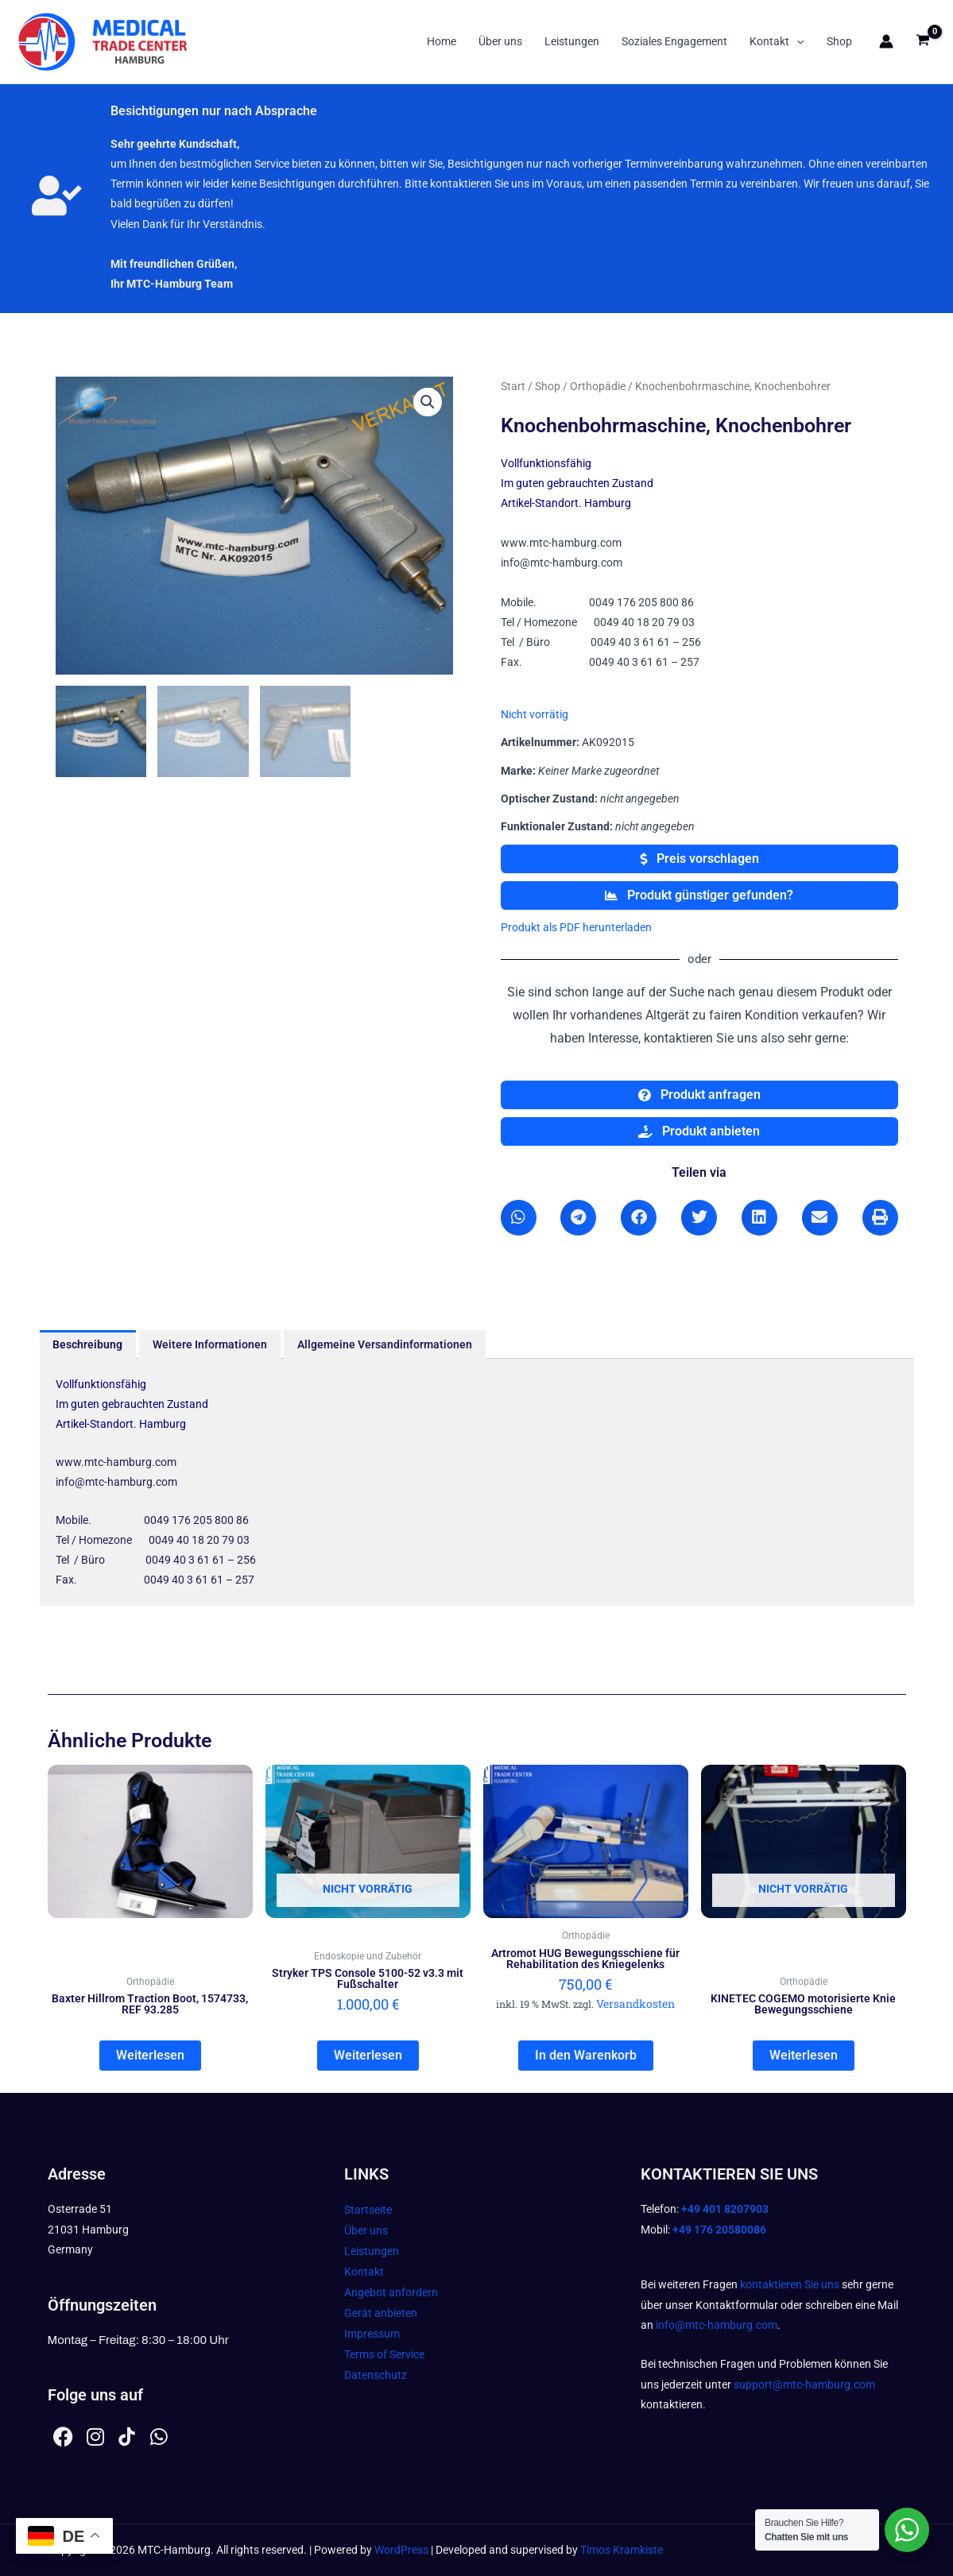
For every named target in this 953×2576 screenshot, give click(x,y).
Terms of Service (384, 2355)
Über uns (500, 41)
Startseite (368, 2210)
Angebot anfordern (391, 2293)
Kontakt (777, 41)
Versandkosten (635, 2003)
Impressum (372, 2334)
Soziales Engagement (674, 41)
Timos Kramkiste (621, 2549)
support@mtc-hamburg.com (804, 2384)
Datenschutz (375, 2375)
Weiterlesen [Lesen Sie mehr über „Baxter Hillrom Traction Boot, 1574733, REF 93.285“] (150, 2056)
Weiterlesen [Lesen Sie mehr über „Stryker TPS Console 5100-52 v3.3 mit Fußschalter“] (368, 2056)
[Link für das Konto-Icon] (886, 41)
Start (513, 386)
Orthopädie (598, 386)
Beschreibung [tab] (87, 1344)
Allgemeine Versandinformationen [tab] (384, 1344)
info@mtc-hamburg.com (716, 2325)
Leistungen (571, 41)
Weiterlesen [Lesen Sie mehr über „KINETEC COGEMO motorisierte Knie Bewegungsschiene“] (803, 2056)
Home (441, 41)
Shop (839, 41)
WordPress (401, 2549)
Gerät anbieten (380, 2313)
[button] (796, 41)
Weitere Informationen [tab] (210, 1344)
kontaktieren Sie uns (789, 2284)
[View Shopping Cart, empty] (923, 41)
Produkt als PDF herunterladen (576, 927)
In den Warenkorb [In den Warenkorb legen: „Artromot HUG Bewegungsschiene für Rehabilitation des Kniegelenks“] (586, 2056)
